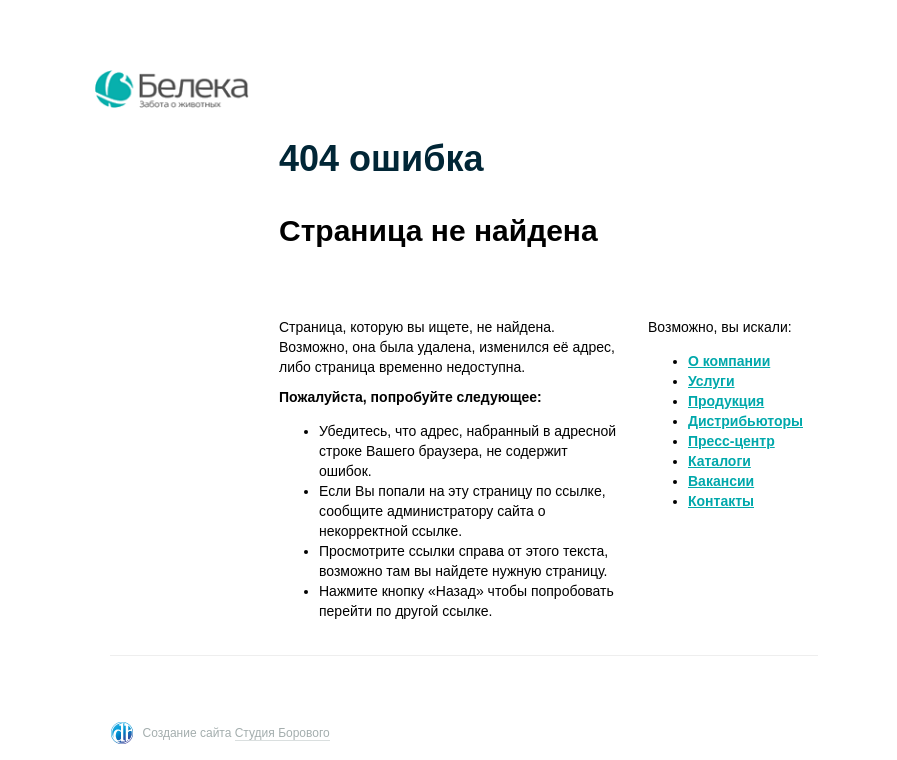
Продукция (726, 401)
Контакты (721, 501)
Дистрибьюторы (745, 421)
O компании (729, 361)
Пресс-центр (731, 441)
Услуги (711, 381)
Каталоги (719, 461)
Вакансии (721, 481)
